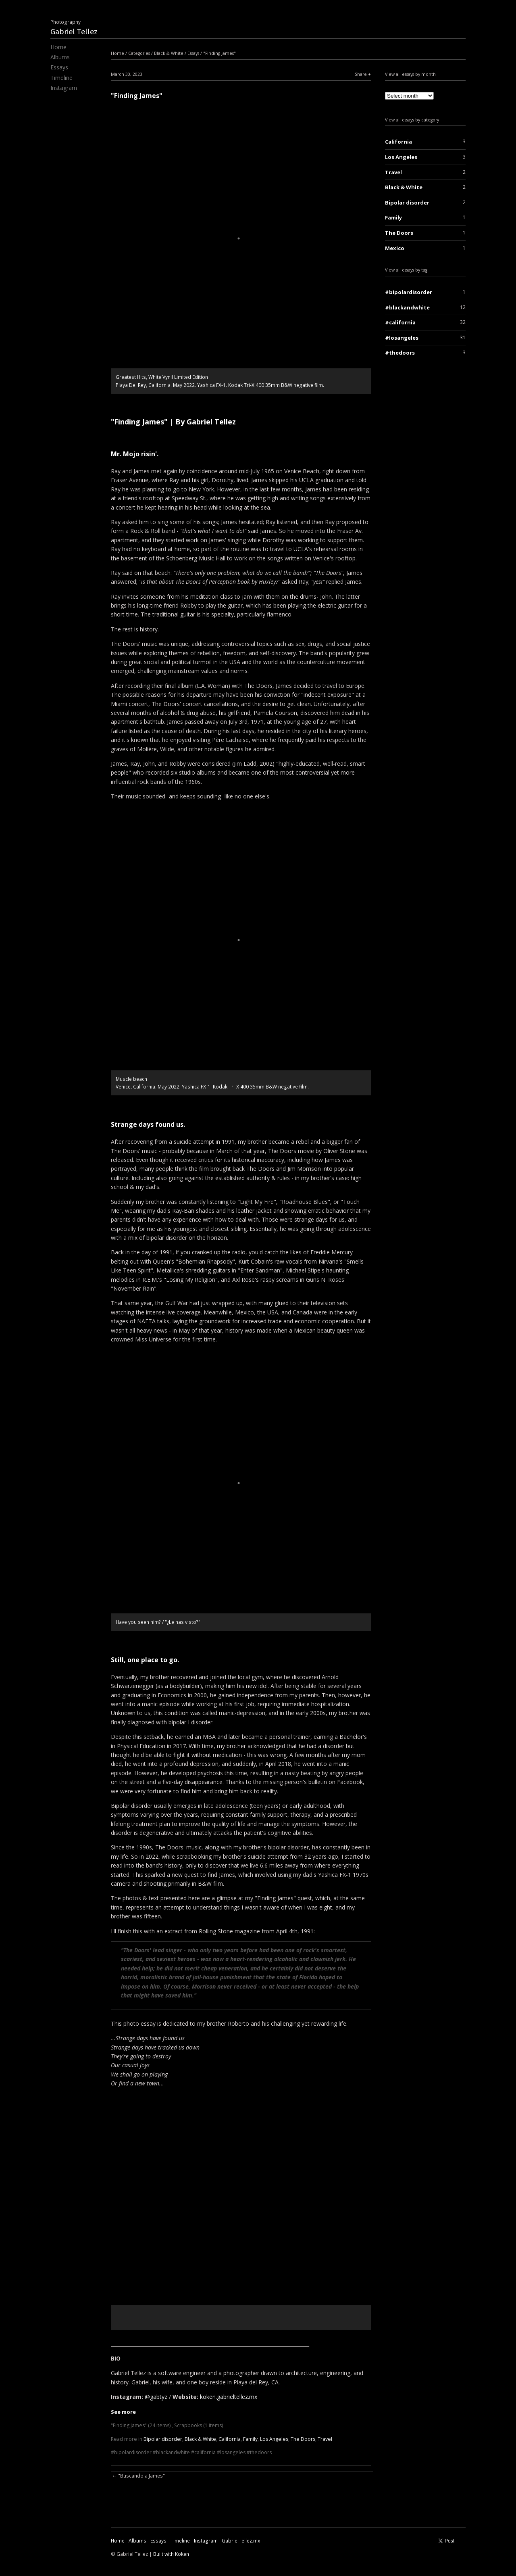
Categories (139, 53)
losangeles (233, 2452)
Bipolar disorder (163, 2439)
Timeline (61, 77)
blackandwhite (173, 2452)
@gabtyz (156, 2397)
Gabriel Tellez (74, 31)
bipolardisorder (133, 2452)
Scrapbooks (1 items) (198, 2425)
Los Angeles (274, 2439)
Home (58, 47)
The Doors (303, 2439)
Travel (325, 2439)
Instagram (63, 88)
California (229, 2439)
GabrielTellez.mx (241, 2540)
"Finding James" (219, 53)
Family (250, 2439)
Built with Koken (171, 2554)
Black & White (168, 53)
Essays (59, 67)
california (205, 2452)
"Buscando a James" (141, 2475)
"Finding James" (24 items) (141, 2425)
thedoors (261, 2452)
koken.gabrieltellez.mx (228, 2397)
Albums (60, 57)
